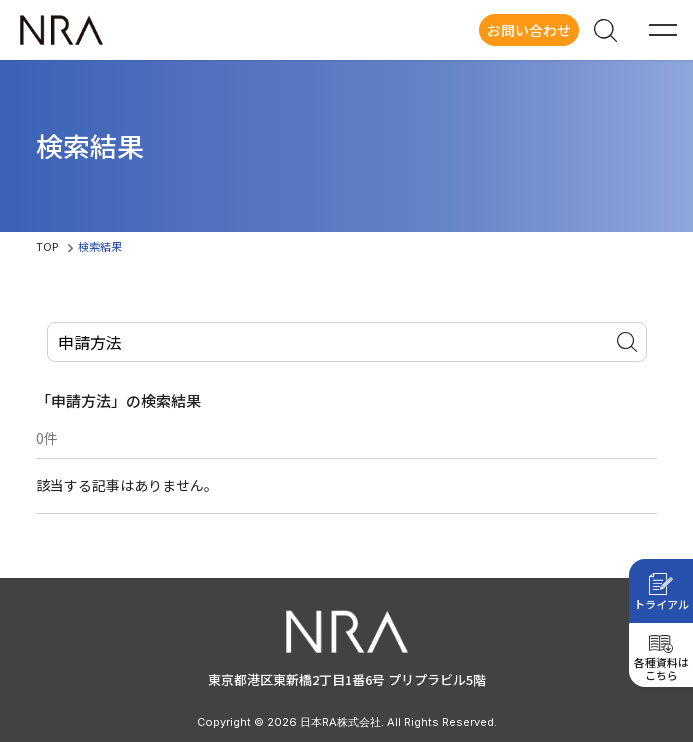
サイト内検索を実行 (627, 342)
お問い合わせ (529, 30)
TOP (47, 246)
